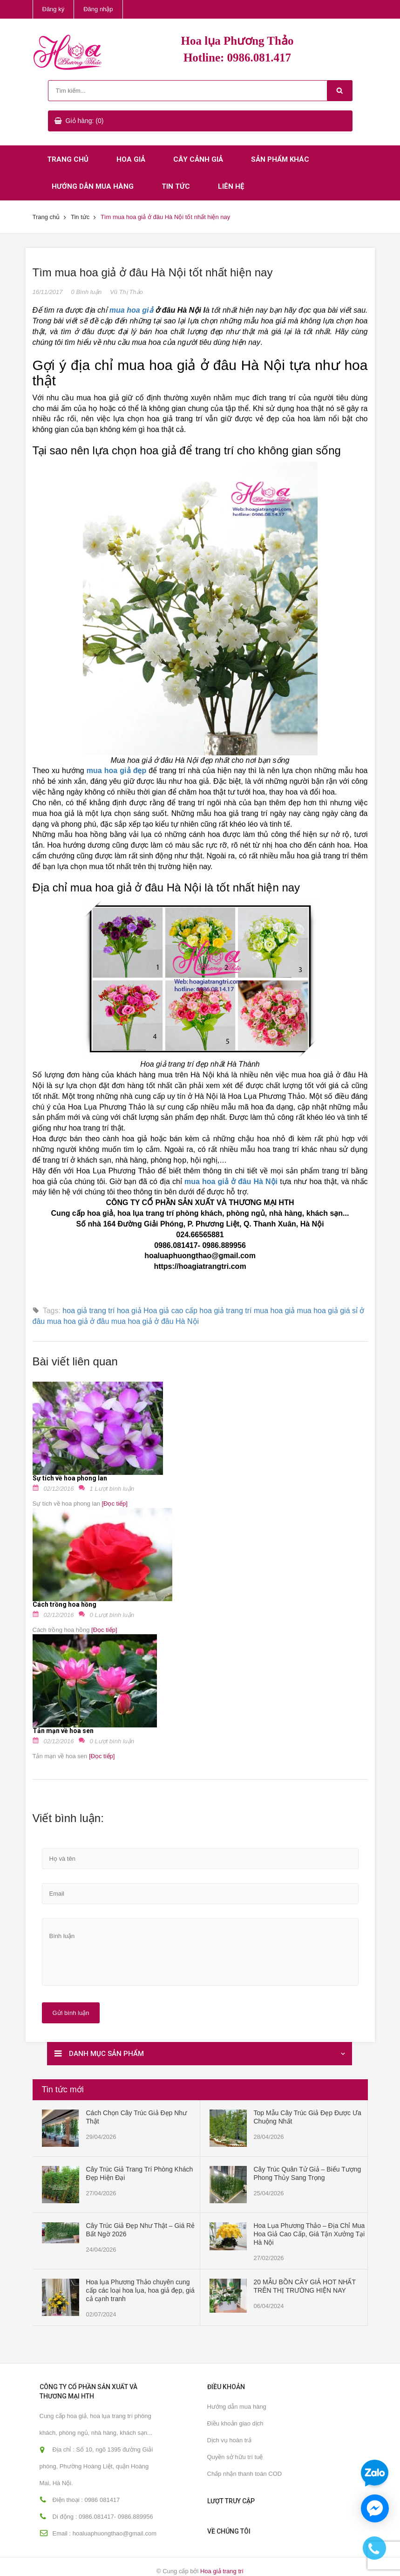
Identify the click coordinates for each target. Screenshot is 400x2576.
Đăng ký (53, 9)
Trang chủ (67, 159)
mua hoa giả (131, 310)
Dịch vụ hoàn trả (229, 2440)
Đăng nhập (98, 9)
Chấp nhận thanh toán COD (244, 2473)
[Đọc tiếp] (114, 1503)
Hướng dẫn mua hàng (93, 186)
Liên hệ (231, 186)
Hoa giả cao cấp (170, 1311)
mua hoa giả (274, 1311)
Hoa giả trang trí (222, 2571)
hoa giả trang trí (225, 1311)
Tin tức (176, 186)
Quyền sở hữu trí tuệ (235, 2456)
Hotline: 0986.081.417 (237, 57)
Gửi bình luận (71, 2012)
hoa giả (129, 1311)
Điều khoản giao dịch (235, 2423)
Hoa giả (130, 159)
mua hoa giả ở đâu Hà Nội (155, 1321)
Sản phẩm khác (280, 159)
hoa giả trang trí (88, 1311)
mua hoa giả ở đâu (78, 1321)
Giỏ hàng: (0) (85, 120)
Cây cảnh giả (198, 159)
